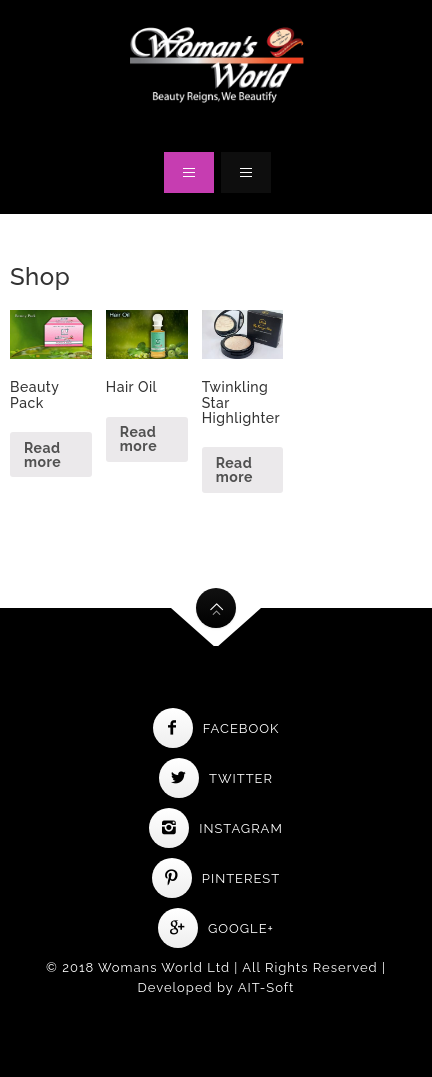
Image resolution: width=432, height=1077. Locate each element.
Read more (42, 455)
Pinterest (216, 878)
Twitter (216, 778)
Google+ (216, 928)
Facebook (216, 728)
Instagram (216, 828)
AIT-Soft (266, 987)
